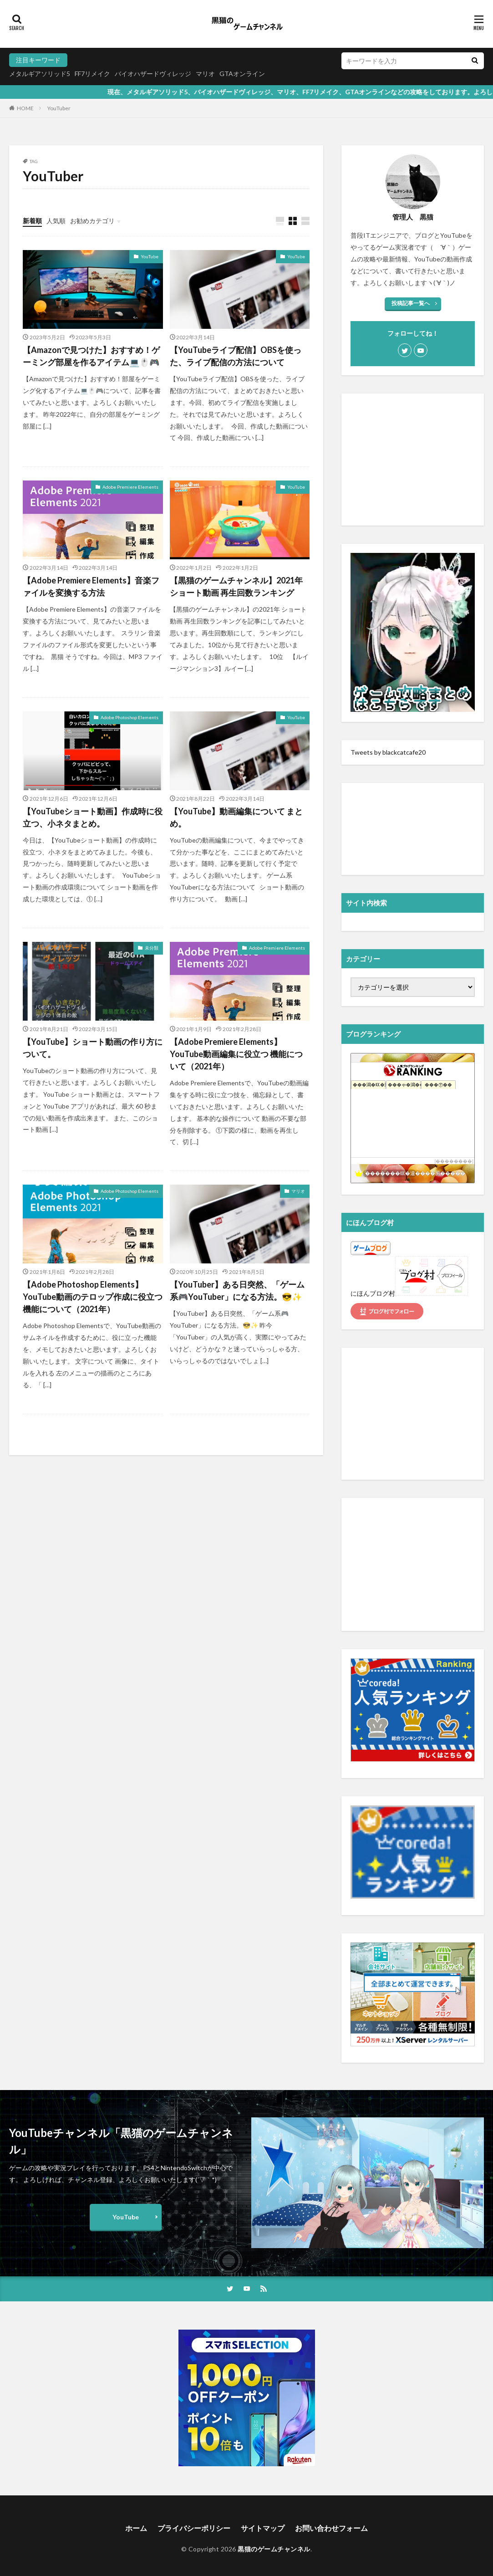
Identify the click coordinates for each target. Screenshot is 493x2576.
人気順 (56, 221)
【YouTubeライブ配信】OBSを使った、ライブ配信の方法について (235, 356)
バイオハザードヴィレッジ (153, 73)
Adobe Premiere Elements (130, 487)
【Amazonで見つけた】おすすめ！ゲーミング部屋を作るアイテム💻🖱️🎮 (91, 356)
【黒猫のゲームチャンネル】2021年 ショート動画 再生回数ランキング (236, 586)
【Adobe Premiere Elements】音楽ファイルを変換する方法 (91, 586)
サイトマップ (263, 2528)
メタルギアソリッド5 (39, 73)
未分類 (151, 948)
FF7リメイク (92, 73)
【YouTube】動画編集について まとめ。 (236, 817)
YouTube (149, 256)
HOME (25, 108)
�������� (454, 1161)
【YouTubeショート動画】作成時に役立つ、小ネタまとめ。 (93, 817)
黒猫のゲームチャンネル (274, 2549)
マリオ (205, 73)
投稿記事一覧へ (410, 303)
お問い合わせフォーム (331, 2528)
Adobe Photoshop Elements (129, 717)
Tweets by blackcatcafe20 (388, 752)
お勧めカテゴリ (92, 221)
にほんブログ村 (373, 1293)
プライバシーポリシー (194, 2528)
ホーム (136, 2528)
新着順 (32, 221)
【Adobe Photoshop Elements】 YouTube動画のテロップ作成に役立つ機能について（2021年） (93, 1296)
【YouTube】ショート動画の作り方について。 (93, 1048)
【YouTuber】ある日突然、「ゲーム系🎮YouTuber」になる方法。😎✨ (237, 1290)
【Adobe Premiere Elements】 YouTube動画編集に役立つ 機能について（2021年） (236, 1054)
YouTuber (59, 108)
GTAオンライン (242, 73)
